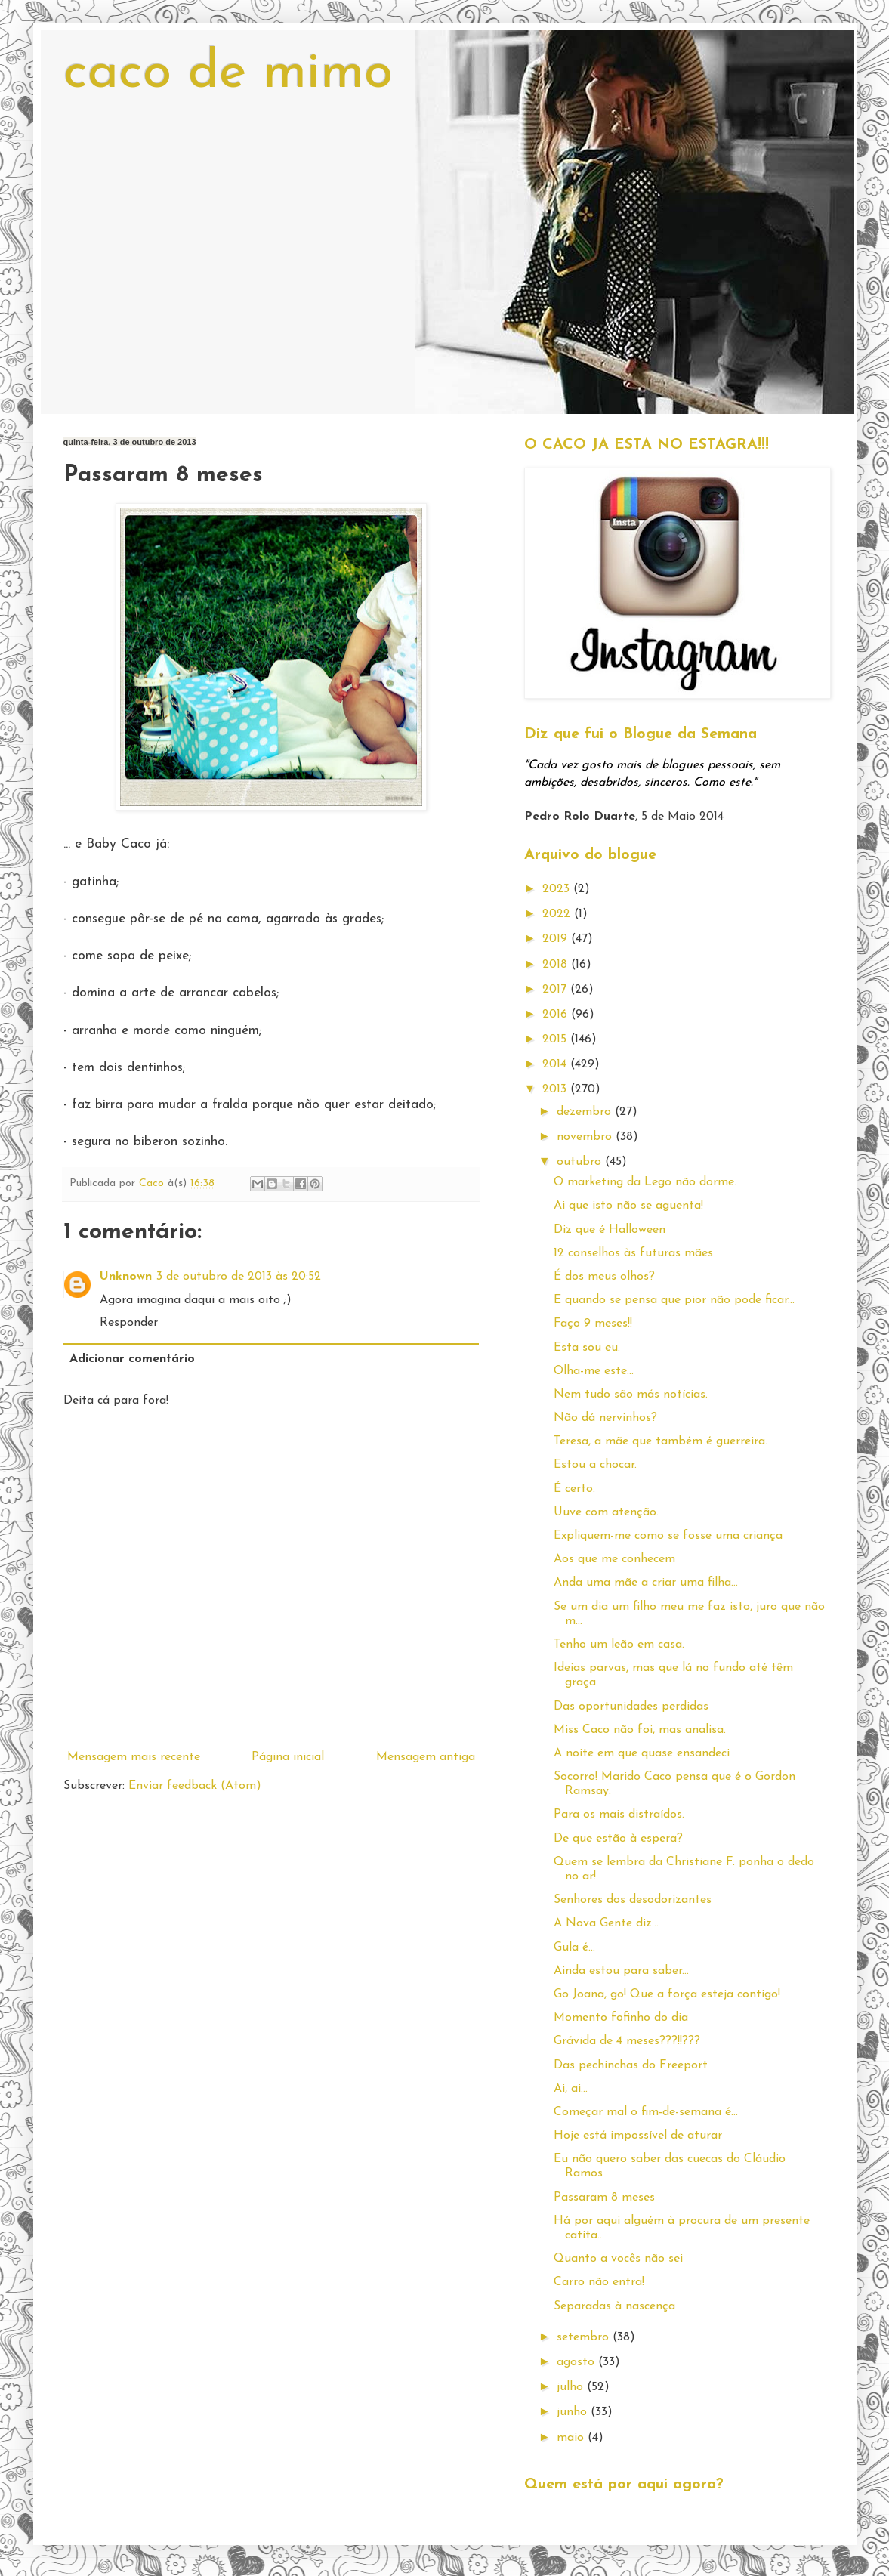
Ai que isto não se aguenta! (628, 1206)
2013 (556, 1089)
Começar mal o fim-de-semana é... (646, 2112)
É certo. (574, 1489)
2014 (556, 1064)
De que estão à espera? (618, 1839)
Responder (129, 1323)
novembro (586, 1137)
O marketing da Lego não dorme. (645, 1182)
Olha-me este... (594, 1371)
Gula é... (574, 1947)
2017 (556, 990)
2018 (556, 965)
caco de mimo (228, 73)
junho (574, 2412)
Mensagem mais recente (133, 1757)
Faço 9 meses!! (593, 1323)
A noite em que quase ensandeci (642, 1753)
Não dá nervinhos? (605, 1418)
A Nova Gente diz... (606, 1923)
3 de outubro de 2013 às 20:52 (238, 1277)
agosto (577, 2362)
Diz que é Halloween (609, 1230)
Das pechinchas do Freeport (631, 2065)
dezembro (586, 1112)
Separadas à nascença (614, 2306)
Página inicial (288, 1757)
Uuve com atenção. (606, 1512)
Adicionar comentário (132, 1359)
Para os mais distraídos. (619, 1814)
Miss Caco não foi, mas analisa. (640, 1730)
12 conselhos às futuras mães (633, 1253)
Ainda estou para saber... (621, 1971)
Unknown (126, 1277)
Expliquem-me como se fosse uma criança (668, 1536)
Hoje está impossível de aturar (638, 2136)
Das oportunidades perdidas (631, 1706)
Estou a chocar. (595, 1465)
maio (572, 2438)
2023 (557, 889)
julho (572, 2387)
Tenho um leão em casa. (619, 1645)
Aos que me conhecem (614, 1559)
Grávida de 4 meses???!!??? (627, 2041)
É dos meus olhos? (604, 1277)
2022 (558, 914)
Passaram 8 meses (604, 2197)
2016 (556, 1014)
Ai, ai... (571, 2089)
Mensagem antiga (425, 1757)
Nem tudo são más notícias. (631, 1394)
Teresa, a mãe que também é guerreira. (660, 1441)
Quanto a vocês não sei (618, 2259)
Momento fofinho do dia (621, 2018)
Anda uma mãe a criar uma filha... (646, 1583)
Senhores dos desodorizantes (633, 1900)
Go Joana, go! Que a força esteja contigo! (667, 1994)
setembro (585, 2337)
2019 (556, 939)
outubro (581, 1162)
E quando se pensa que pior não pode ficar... (674, 1300)
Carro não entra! (599, 2282)
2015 (556, 1039)
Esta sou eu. (587, 1348)
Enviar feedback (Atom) (194, 1786)
